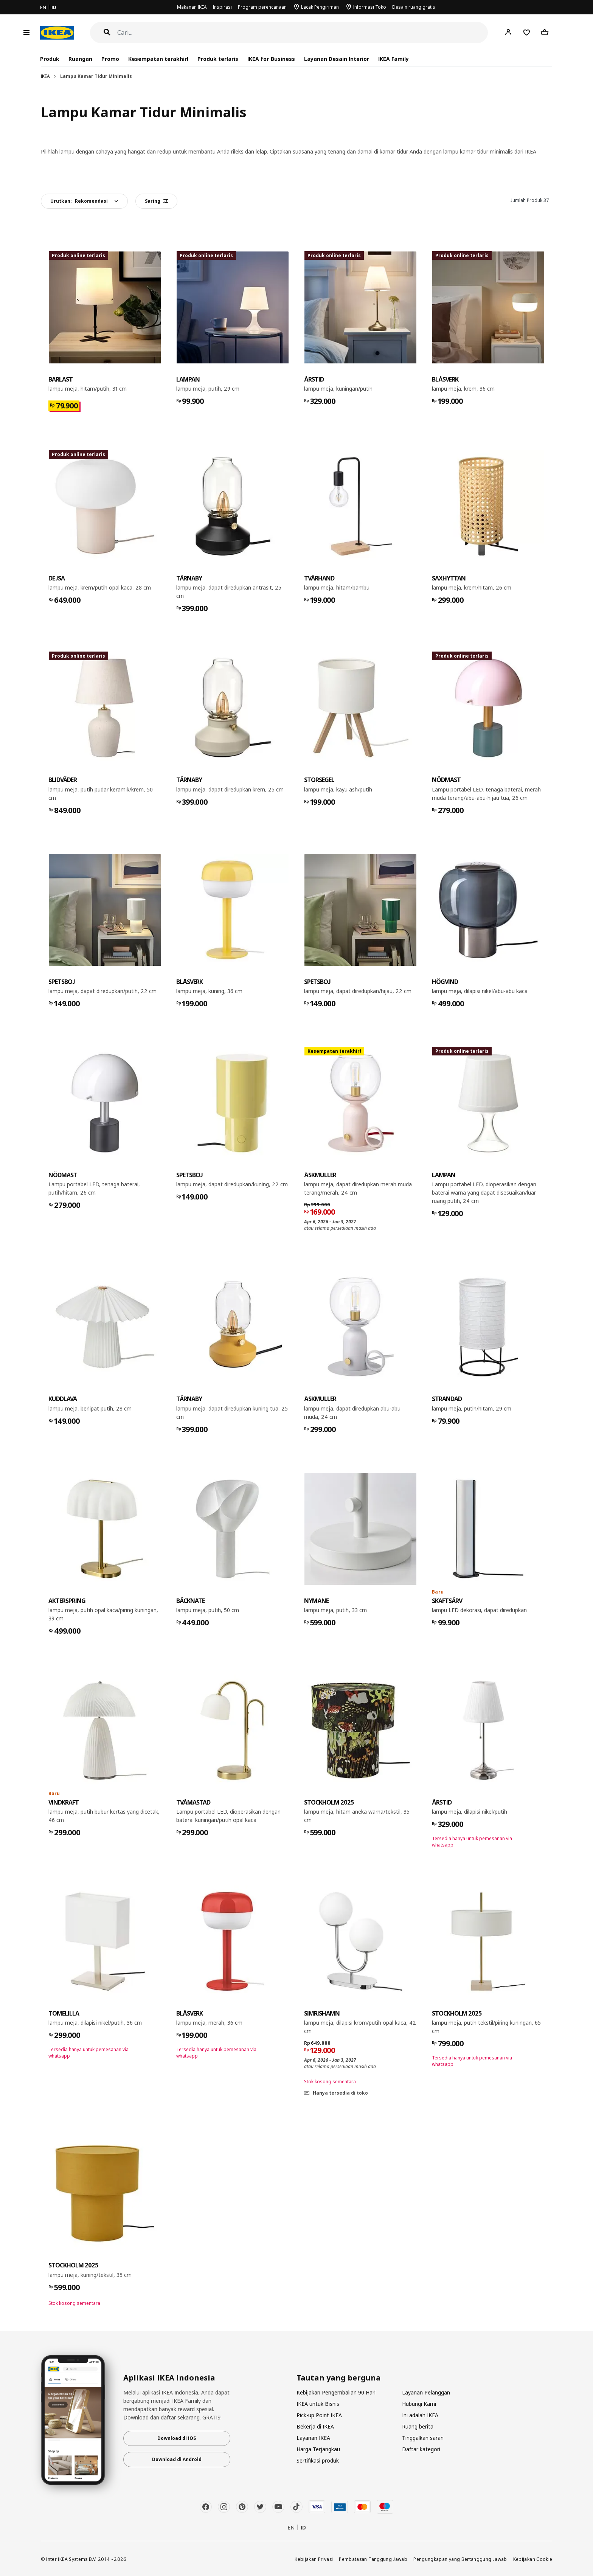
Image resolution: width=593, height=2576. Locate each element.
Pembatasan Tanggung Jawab (373, 2559)
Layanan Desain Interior (336, 58)
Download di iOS (176, 2438)
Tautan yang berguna (338, 2377)
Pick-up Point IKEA (319, 2415)
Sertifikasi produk (317, 2460)
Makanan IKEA (192, 7)
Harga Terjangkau (318, 2449)
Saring (156, 201)
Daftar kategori (421, 2449)
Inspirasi (222, 7)
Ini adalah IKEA (420, 2415)
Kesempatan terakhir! (158, 58)
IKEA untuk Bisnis (317, 2403)
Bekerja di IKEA (315, 2426)
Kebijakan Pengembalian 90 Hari (336, 2392)
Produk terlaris (217, 58)
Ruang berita (417, 2426)
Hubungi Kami (419, 2403)
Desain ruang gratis (413, 7)
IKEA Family (393, 58)
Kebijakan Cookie (533, 2559)
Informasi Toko (369, 7)
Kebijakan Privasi (314, 2559)
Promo (110, 58)
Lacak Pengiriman (320, 7)
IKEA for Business (271, 58)
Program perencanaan (262, 7)
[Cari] (302, 32)
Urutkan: (79, 201)
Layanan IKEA (313, 2437)
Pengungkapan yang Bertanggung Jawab (460, 2559)
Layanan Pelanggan (426, 2392)
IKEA (45, 76)
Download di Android (177, 2459)
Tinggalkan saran (423, 2437)
